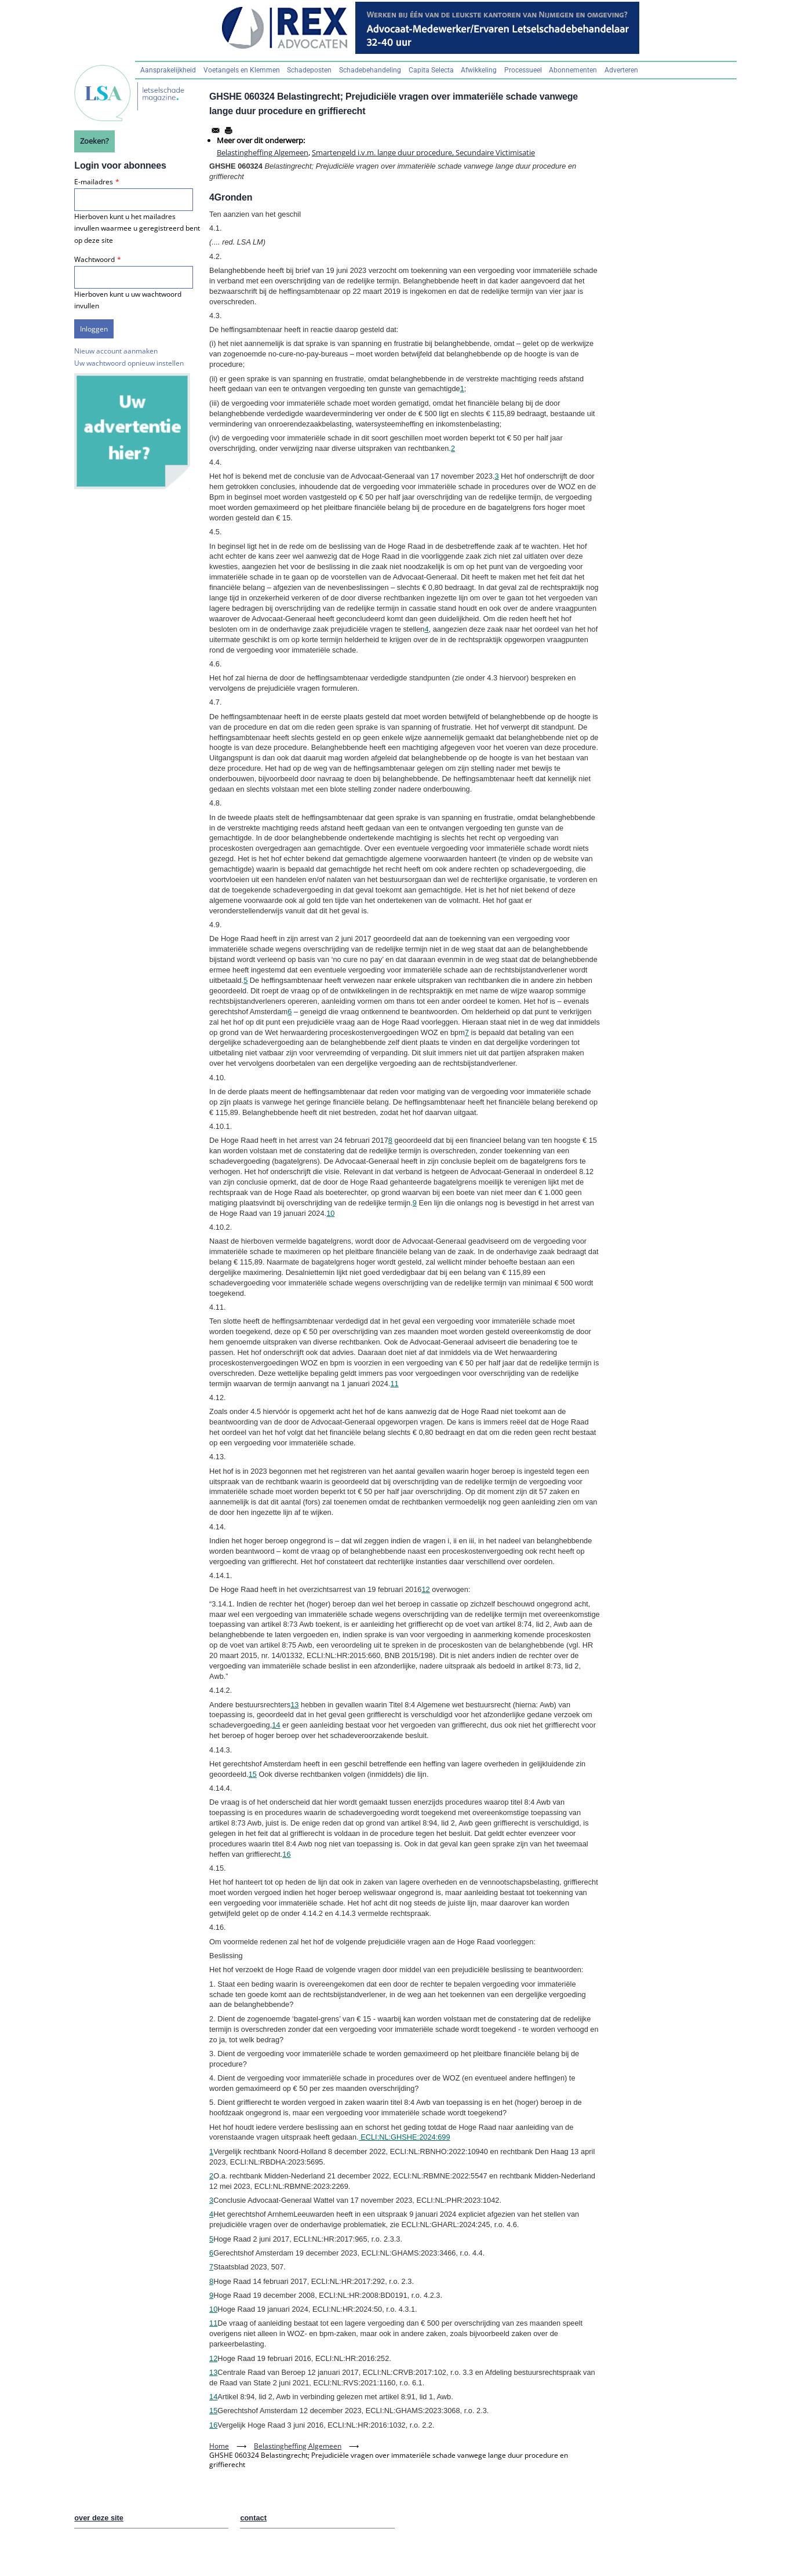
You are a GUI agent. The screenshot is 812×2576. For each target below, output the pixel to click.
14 (276, 1725)
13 (294, 1704)
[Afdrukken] (228, 130)
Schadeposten (309, 70)
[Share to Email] (216, 130)
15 (253, 1774)
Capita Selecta (431, 70)
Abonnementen (573, 70)
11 (394, 1383)
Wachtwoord (94, 259)
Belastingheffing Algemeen (262, 152)
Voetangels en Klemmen (241, 70)
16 (286, 1854)
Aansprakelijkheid (168, 70)
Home (219, 2446)
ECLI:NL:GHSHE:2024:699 (404, 2137)
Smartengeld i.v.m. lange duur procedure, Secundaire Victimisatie (423, 152)
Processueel (523, 70)
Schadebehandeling (370, 70)
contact (253, 2517)
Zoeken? (94, 141)
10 (330, 1213)
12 (425, 1589)
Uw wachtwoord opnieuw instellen (129, 363)
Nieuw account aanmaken (116, 351)
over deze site (98, 2517)
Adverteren (621, 70)
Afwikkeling (479, 70)
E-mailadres (93, 182)
